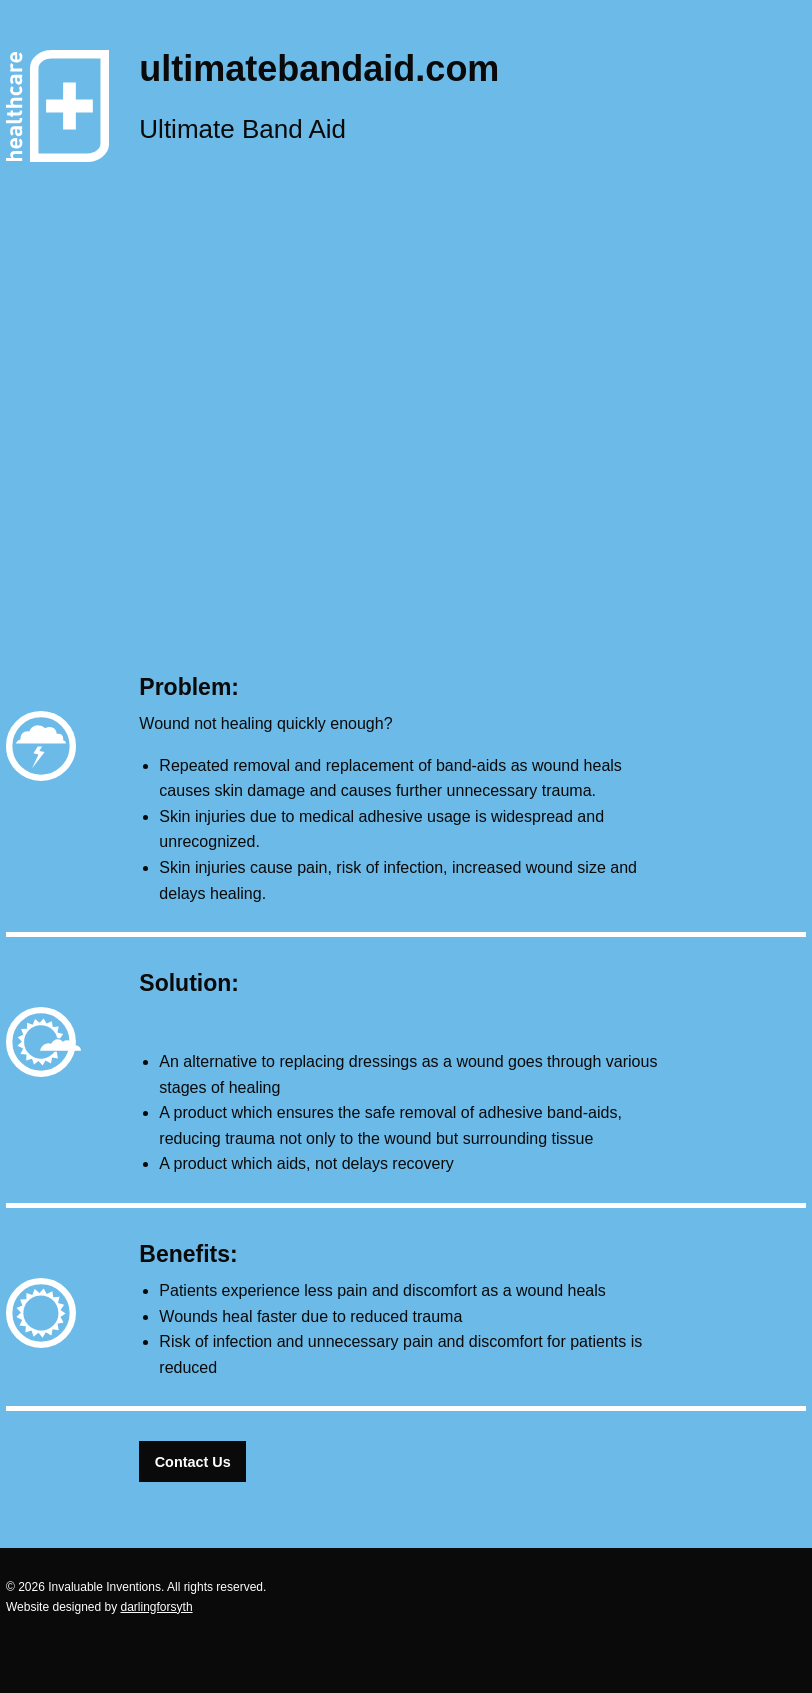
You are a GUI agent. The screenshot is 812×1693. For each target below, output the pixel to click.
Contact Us (193, 1462)
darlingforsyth (157, 1607)
